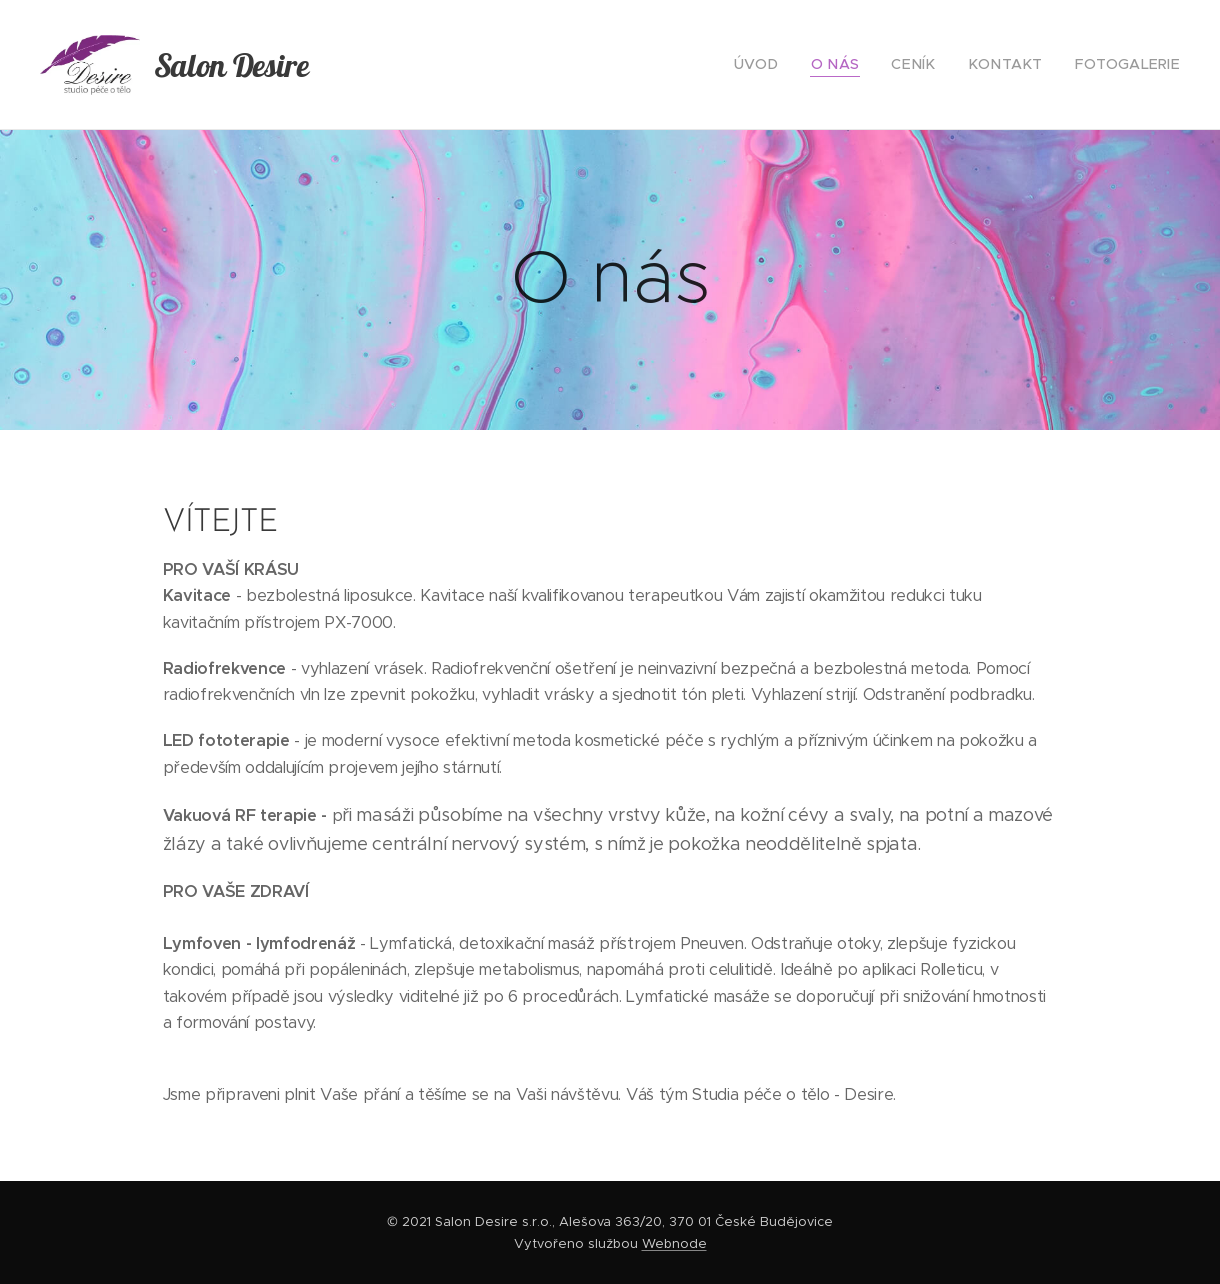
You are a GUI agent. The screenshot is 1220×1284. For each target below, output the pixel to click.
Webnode (674, 1243)
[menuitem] (793, 65)
